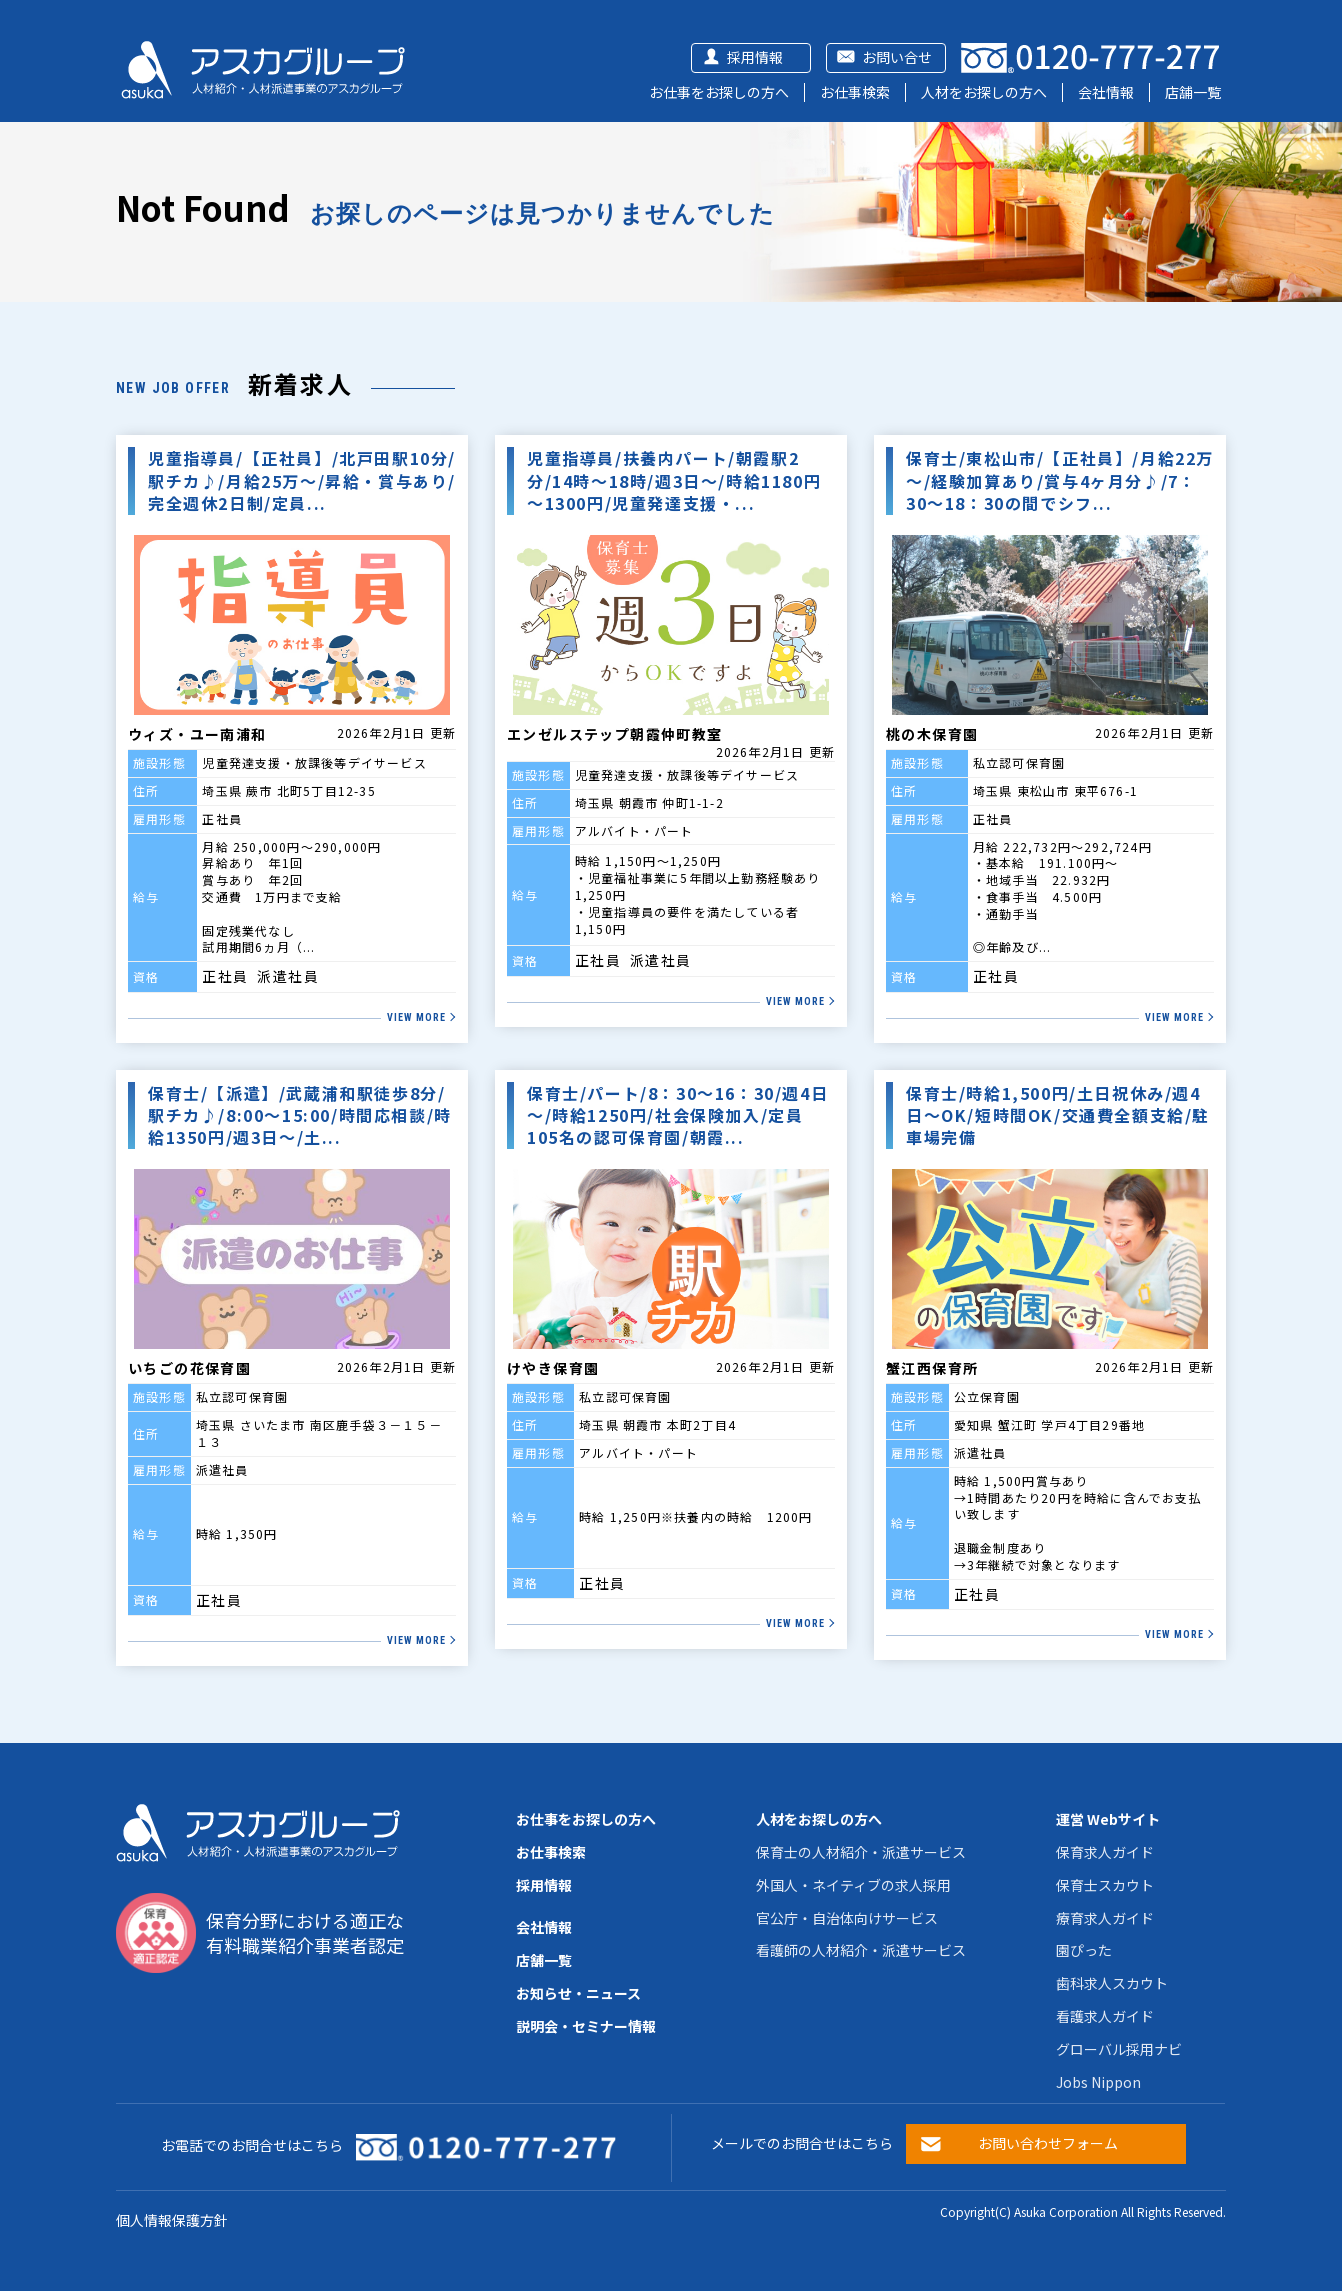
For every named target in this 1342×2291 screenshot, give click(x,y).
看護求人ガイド (1105, 2016)
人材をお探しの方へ (984, 92)
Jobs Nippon (1098, 2082)
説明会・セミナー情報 (586, 2026)
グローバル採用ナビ (1119, 2049)
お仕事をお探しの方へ (719, 92)
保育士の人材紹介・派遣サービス (861, 1852)
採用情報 (755, 57)
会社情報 (1106, 92)
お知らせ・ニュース (578, 1993)
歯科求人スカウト (1112, 1983)
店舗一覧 (1193, 92)
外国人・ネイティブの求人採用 (853, 1885)
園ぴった (1084, 1950)
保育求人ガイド (1105, 1852)
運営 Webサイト (1108, 1819)
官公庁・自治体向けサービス (847, 1918)
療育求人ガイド (1105, 1918)
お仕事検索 (855, 92)
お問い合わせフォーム (1048, 2143)
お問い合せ (897, 57)
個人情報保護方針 (172, 2220)
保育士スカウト (1105, 1885)
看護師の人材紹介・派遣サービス (861, 1950)
